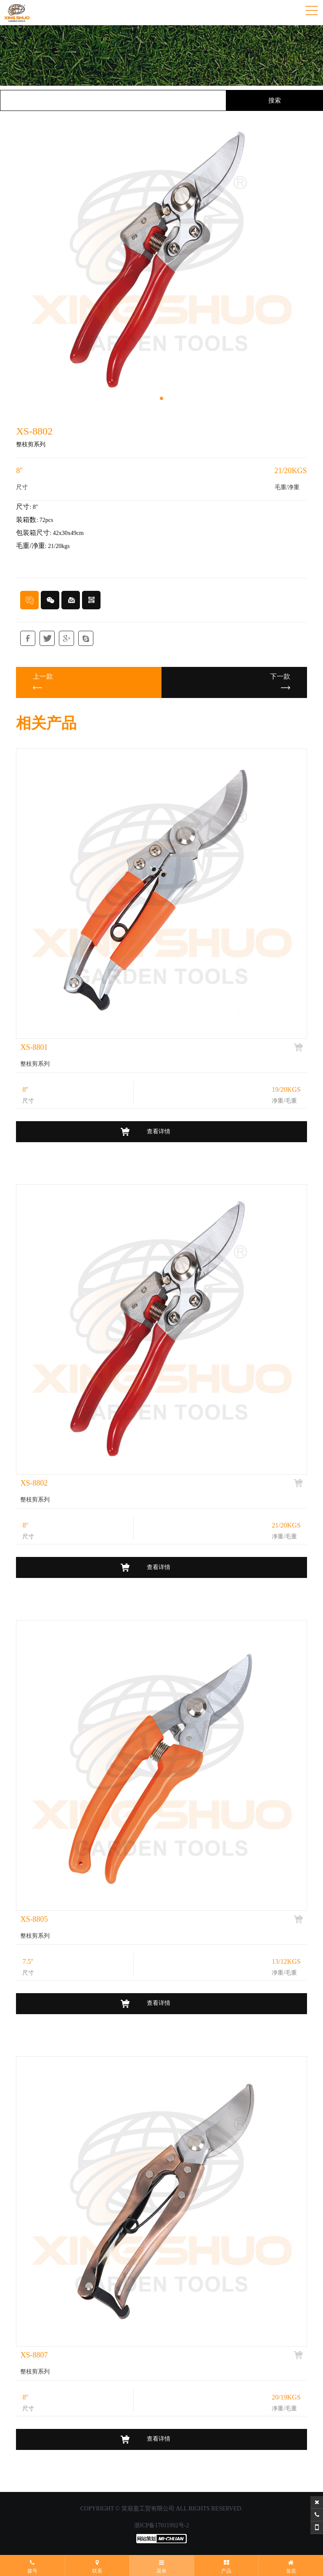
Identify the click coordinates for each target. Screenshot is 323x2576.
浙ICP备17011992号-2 (161, 2525)
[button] (161, 398)
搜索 (274, 100)
